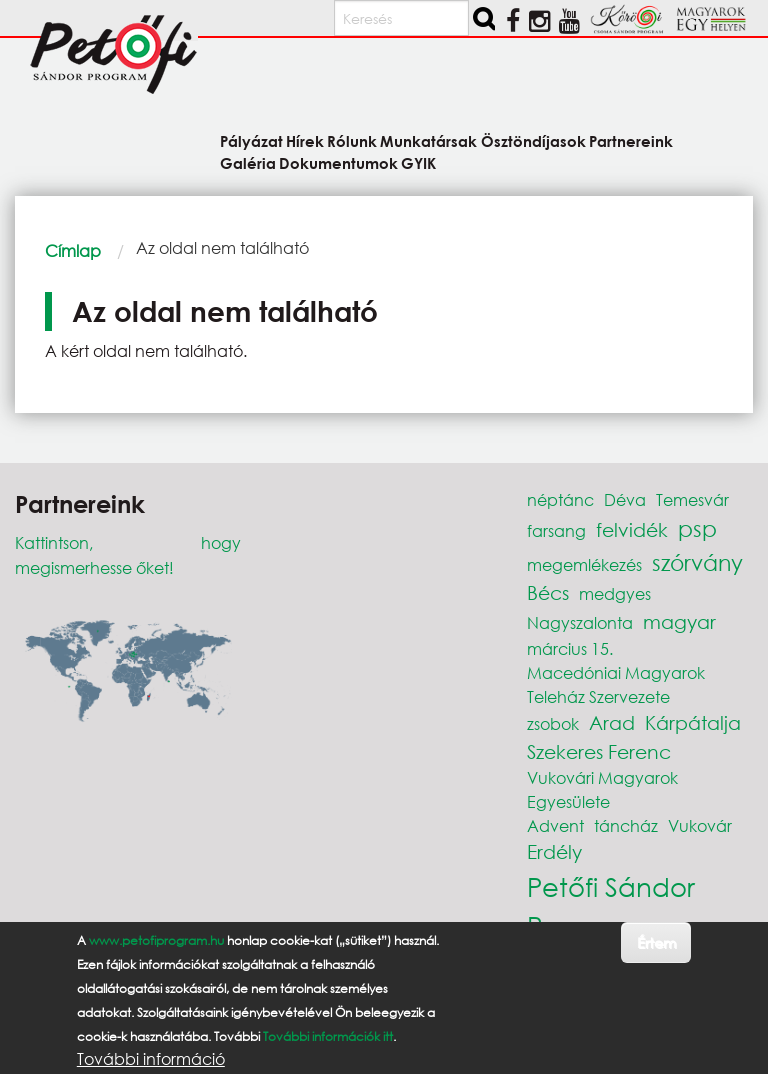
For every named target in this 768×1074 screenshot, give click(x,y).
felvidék (632, 529)
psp (697, 528)
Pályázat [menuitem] (251, 140)
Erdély (554, 851)
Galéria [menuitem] (248, 162)
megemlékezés (584, 564)
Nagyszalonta (580, 622)
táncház (626, 825)
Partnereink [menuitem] (631, 140)
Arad (612, 722)
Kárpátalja (693, 722)
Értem (656, 951)
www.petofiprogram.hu (156, 949)
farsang (556, 530)
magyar (679, 621)
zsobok (553, 723)
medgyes (615, 593)
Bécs (548, 592)
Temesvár (692, 499)
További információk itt (328, 1045)
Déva (625, 499)
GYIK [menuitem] (418, 162)
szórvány (697, 562)
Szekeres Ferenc (599, 751)
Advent (555, 825)
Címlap (73, 250)
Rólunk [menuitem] (352, 140)
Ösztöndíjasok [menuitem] (533, 140)
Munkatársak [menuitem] (428, 140)
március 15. (570, 648)
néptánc (560, 499)
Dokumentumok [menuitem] (338, 162)
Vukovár (700, 825)
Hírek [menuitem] (305, 140)
